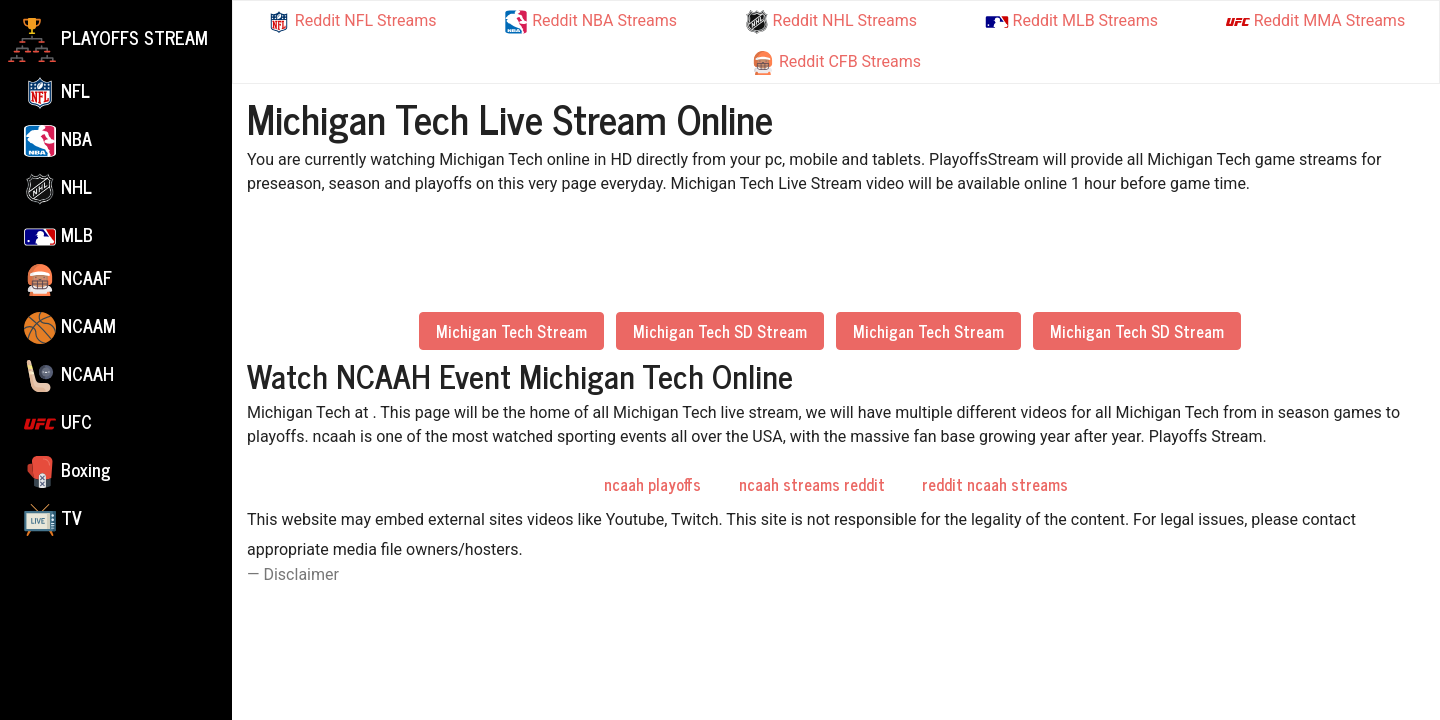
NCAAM (70, 327)
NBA (58, 140)
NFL (57, 92)
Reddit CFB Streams (836, 63)
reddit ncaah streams (995, 484)
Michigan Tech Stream (511, 331)
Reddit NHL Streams (831, 22)
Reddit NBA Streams (590, 22)
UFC (58, 423)
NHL (58, 188)
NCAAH (69, 375)
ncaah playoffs (652, 484)
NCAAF (68, 279)
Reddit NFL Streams (352, 22)
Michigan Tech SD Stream (720, 331)
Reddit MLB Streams (1071, 20)
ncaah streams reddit (812, 484)
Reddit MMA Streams (1315, 22)
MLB (58, 234)
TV (53, 519)
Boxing (67, 471)
